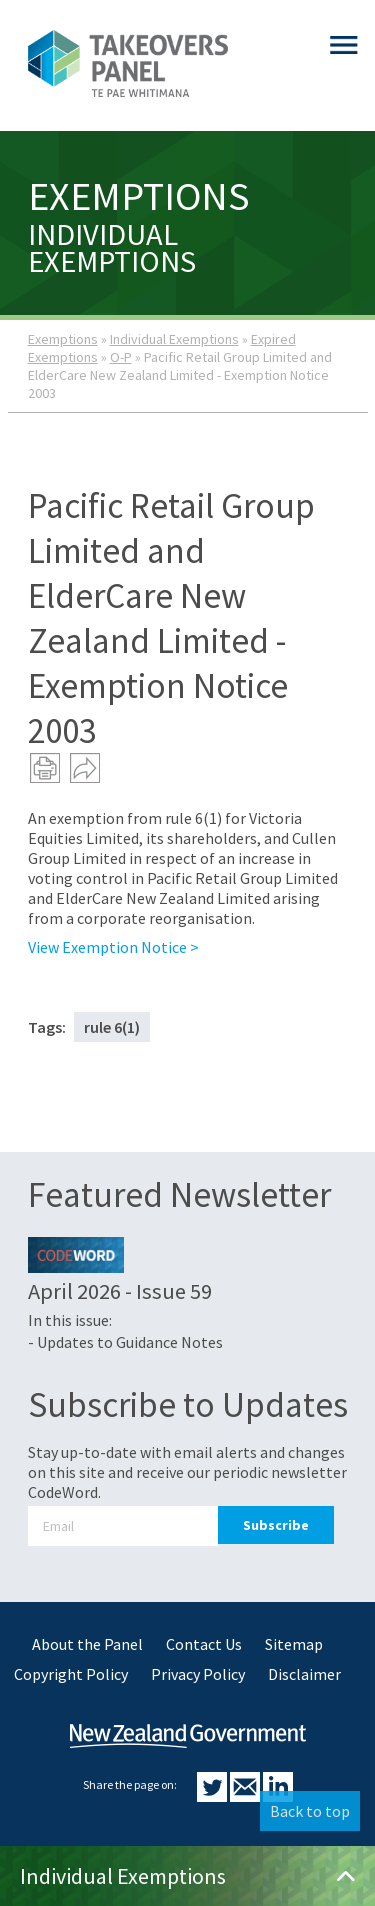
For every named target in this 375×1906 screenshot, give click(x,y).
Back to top (310, 1811)
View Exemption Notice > (113, 947)
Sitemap (294, 1644)
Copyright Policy (71, 1674)
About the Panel (87, 1644)
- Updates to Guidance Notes (125, 1342)
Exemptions (63, 339)
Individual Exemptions (174, 339)
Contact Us (204, 1644)
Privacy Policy (198, 1674)
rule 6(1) (112, 1027)
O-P (121, 357)
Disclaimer (304, 1674)
